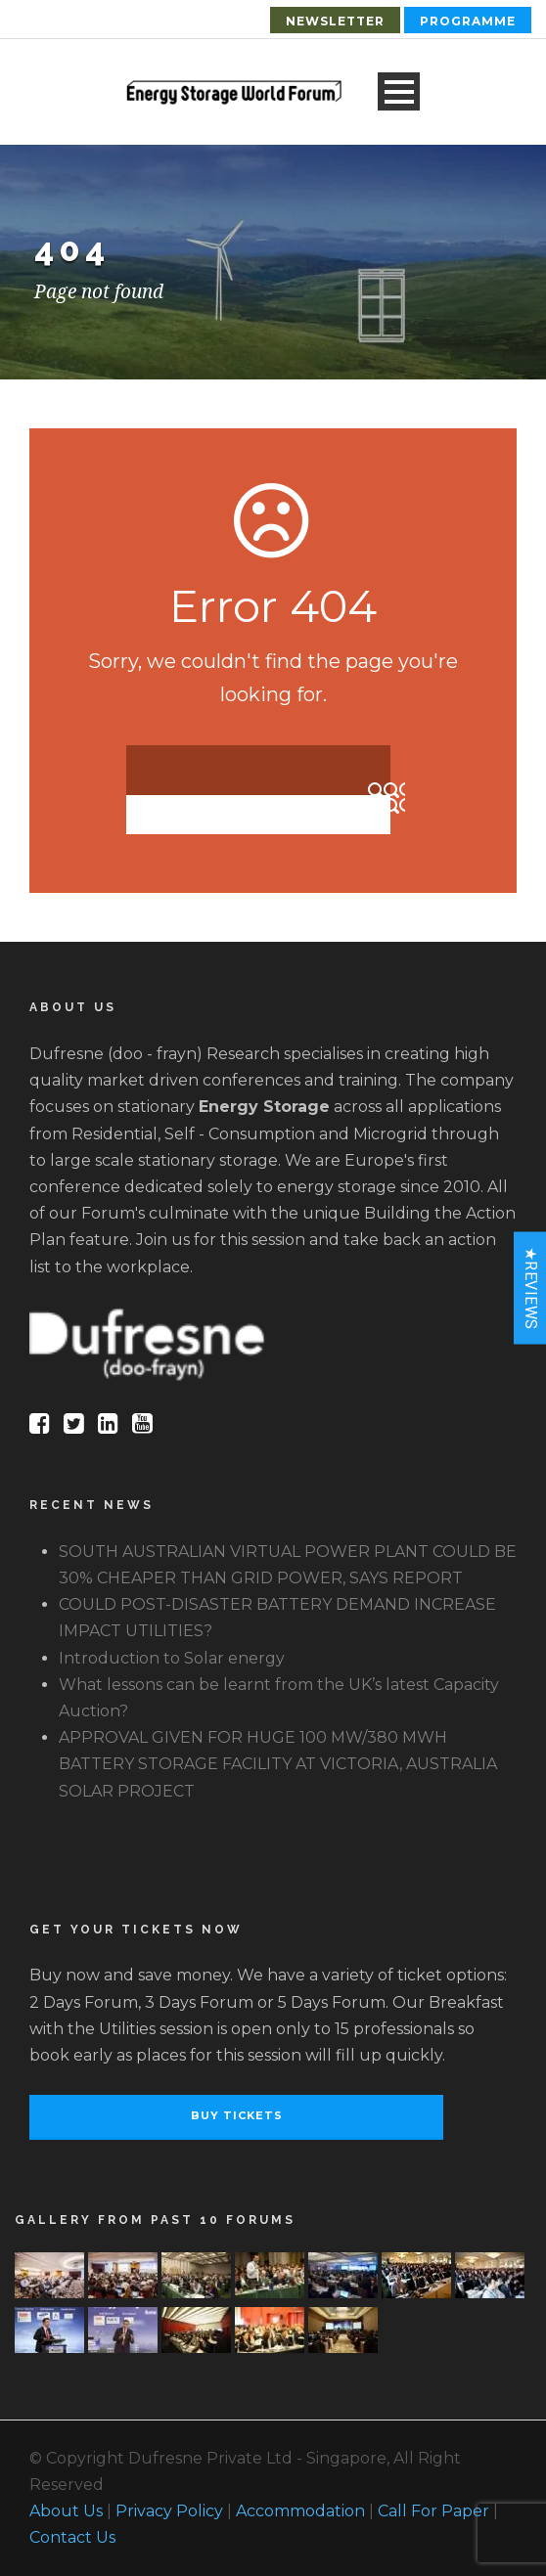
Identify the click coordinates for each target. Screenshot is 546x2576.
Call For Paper (433, 2511)
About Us (66, 2511)
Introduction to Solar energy (172, 1658)
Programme (468, 21)
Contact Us (72, 2537)
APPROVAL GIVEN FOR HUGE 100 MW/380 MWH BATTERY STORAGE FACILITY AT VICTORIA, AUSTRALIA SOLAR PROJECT (278, 1763)
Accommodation (300, 2511)
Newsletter (335, 21)
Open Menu (399, 91)
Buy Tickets (237, 2115)
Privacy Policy (169, 2511)
